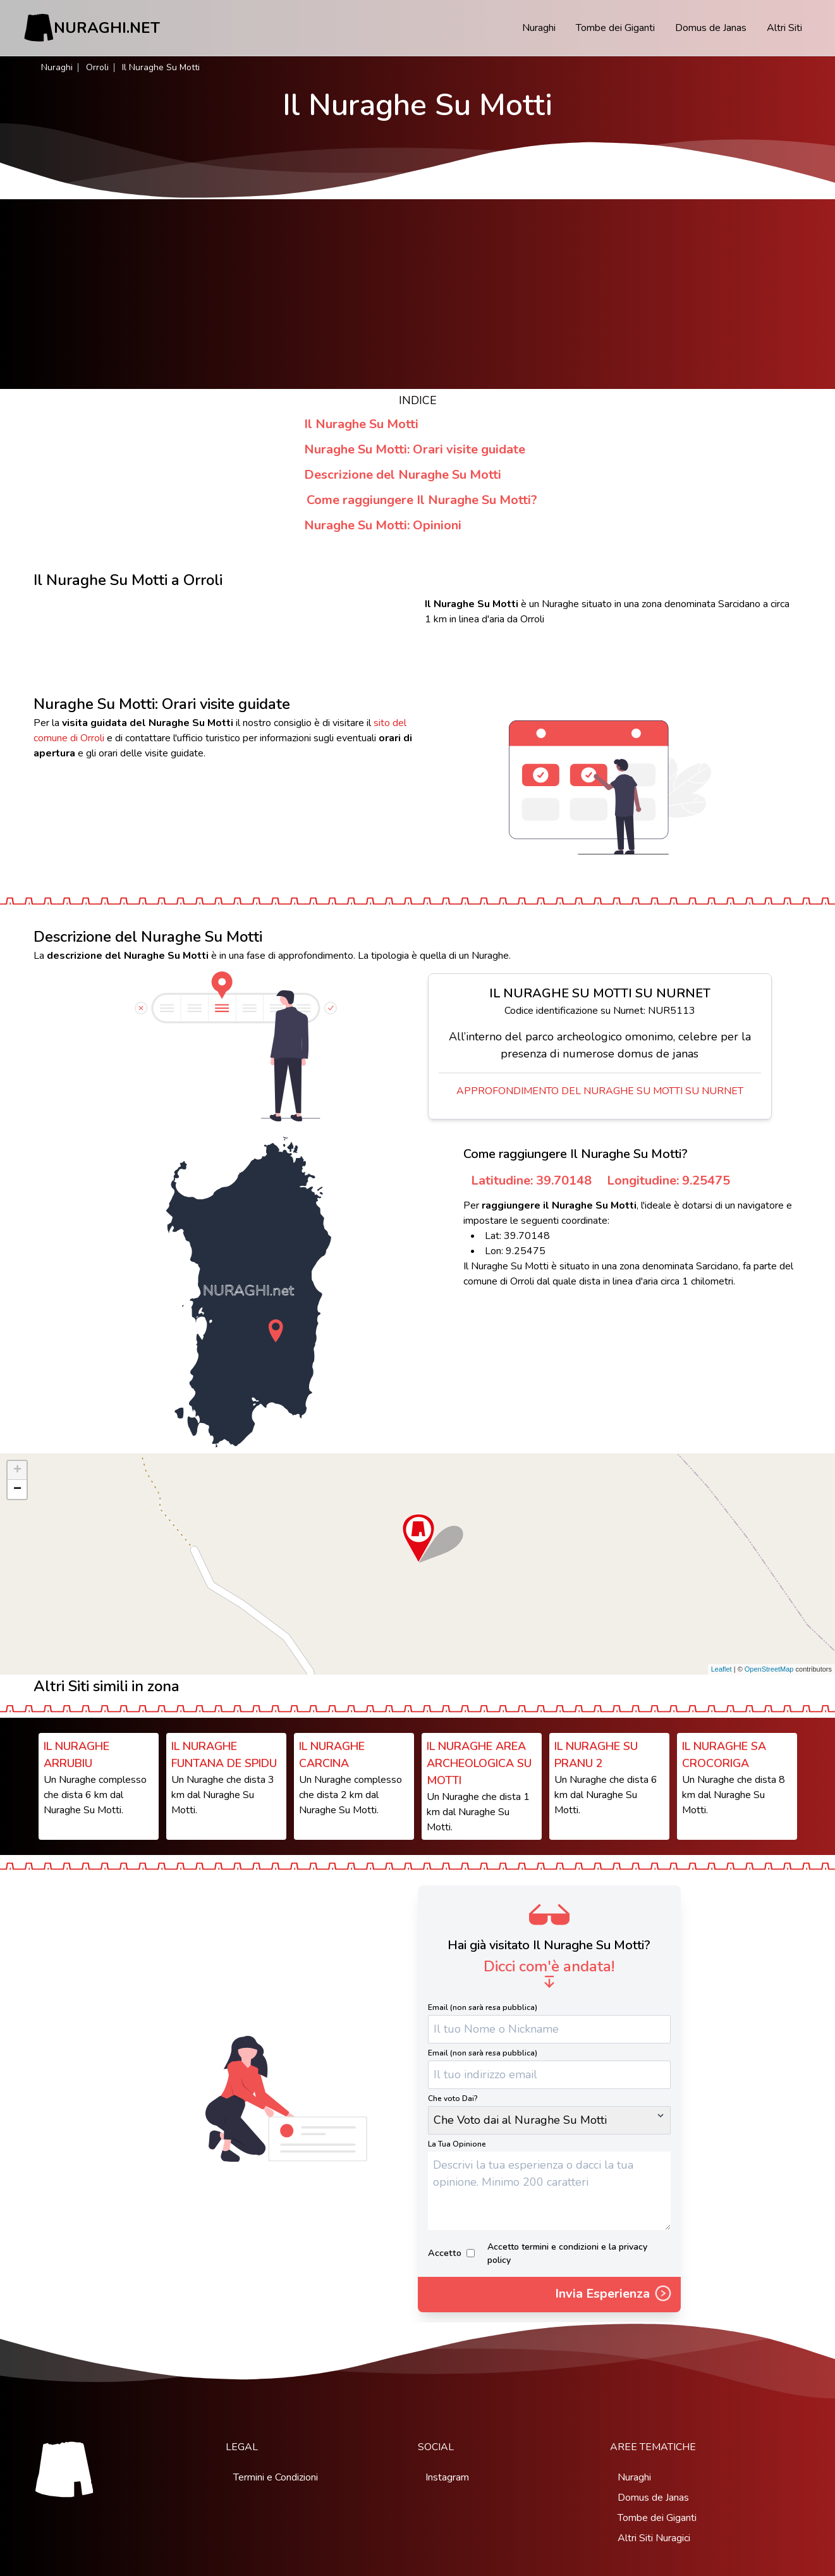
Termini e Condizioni (275, 2477)
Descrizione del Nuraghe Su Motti (402, 474)
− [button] (17, 1489)
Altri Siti (784, 28)
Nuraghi (539, 28)
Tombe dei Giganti (615, 28)
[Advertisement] (418, 294)
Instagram (447, 2477)
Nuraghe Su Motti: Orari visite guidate (414, 449)
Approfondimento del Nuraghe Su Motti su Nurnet (599, 1091)
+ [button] (17, 1470)
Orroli (97, 67)
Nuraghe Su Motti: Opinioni (382, 525)
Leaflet (721, 1669)
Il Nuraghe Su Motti (361, 424)
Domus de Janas (711, 28)
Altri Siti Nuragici (654, 2538)
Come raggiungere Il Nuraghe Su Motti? (422, 499)
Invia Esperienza (614, 2294)
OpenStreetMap (769, 1669)
